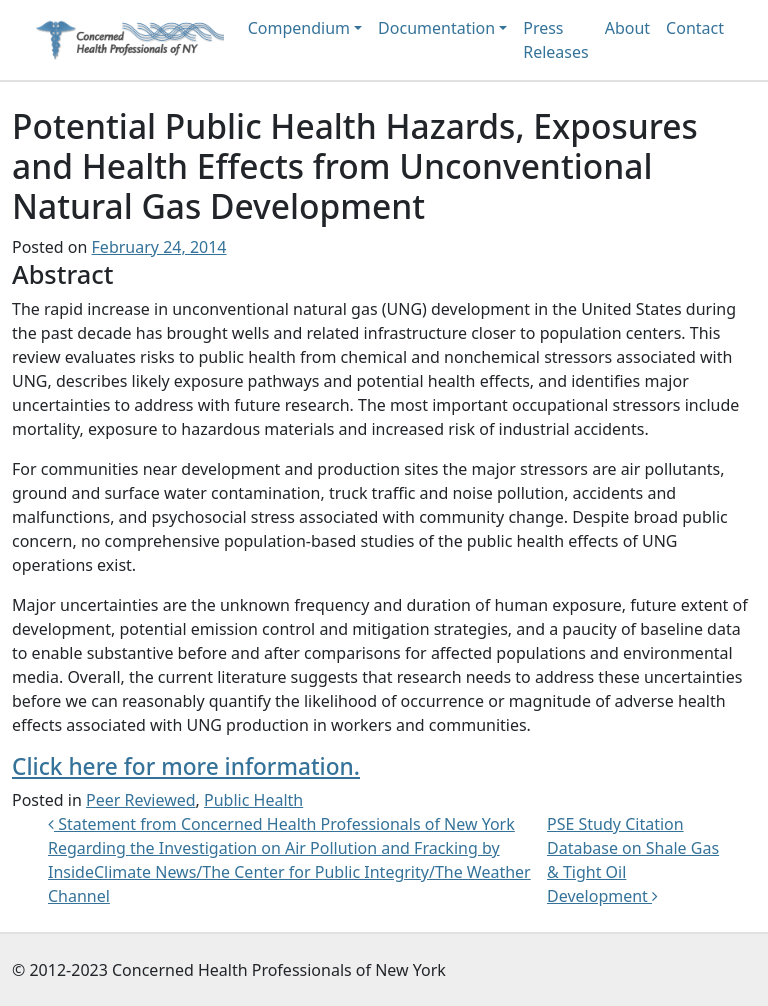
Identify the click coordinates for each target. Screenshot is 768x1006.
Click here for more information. (186, 766)
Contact (695, 28)
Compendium (299, 28)
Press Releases (555, 40)
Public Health (253, 800)
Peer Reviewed (141, 800)
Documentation (436, 28)
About (627, 28)
